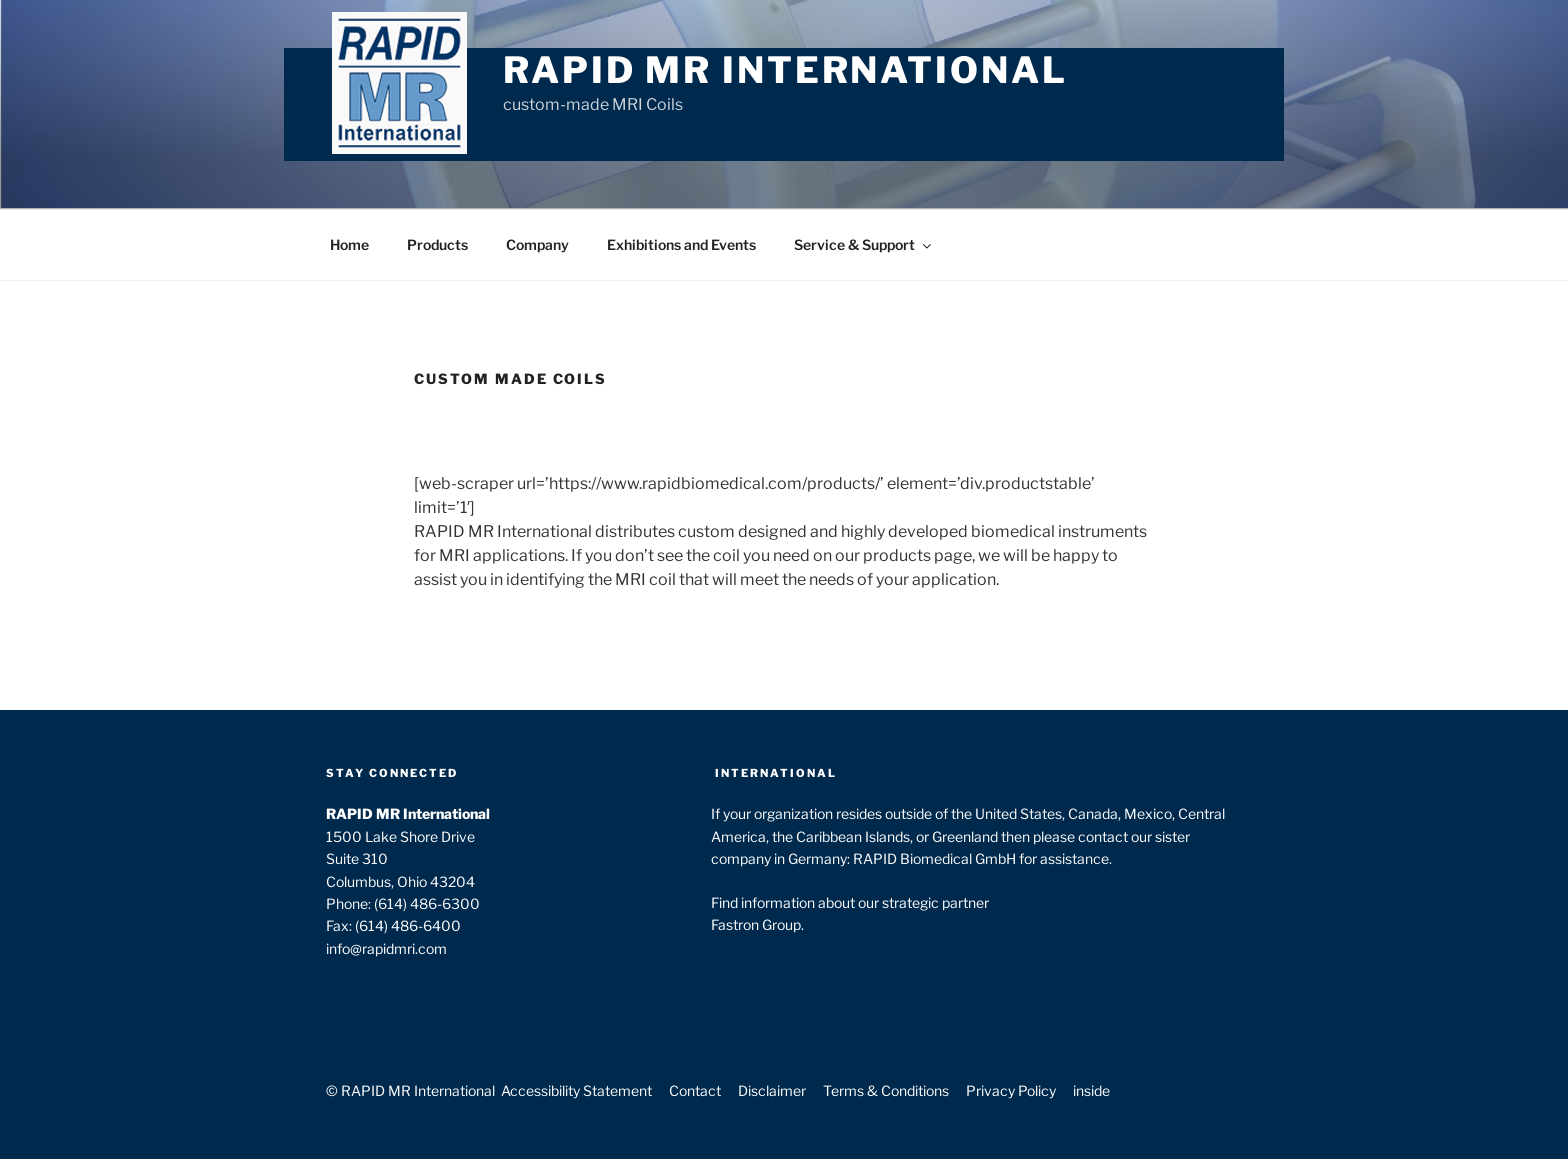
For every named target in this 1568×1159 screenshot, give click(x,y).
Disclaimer (772, 1090)
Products (437, 244)
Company (537, 244)
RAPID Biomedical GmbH (934, 858)
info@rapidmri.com (386, 948)
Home (349, 244)
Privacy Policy (1011, 1090)
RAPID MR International (785, 70)
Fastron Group (756, 924)
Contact (695, 1090)
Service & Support (864, 244)
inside (1091, 1090)
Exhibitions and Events (681, 244)
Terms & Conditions (886, 1090)
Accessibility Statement (576, 1090)
